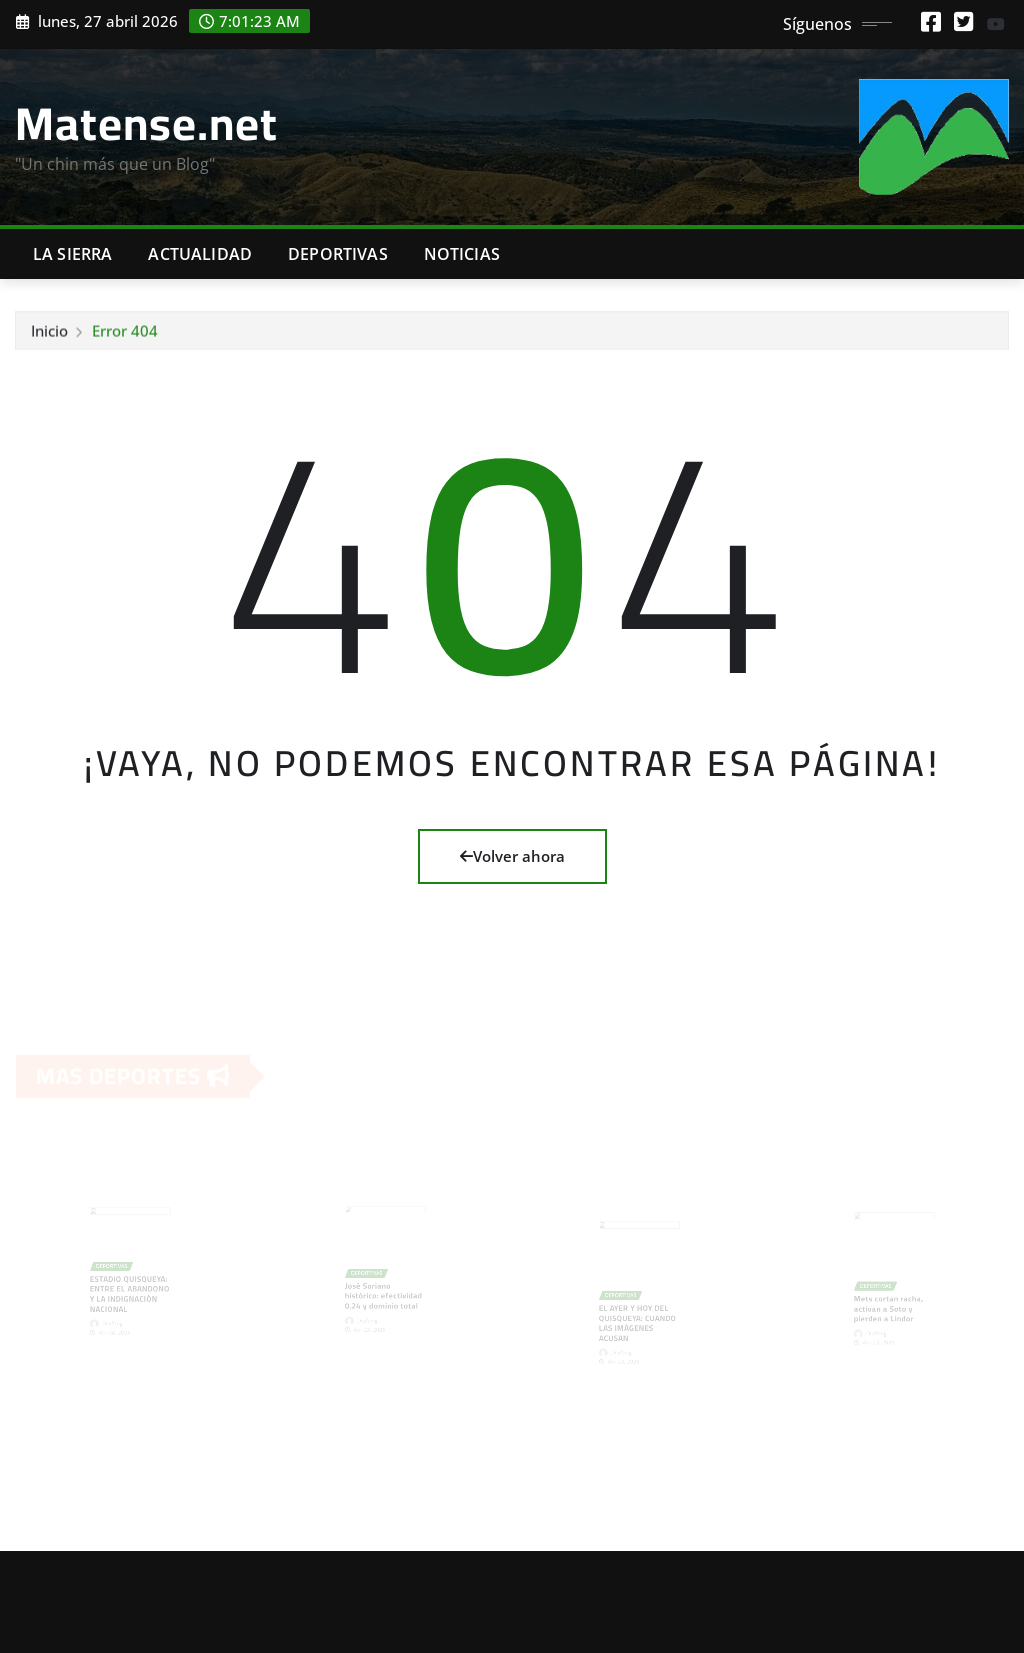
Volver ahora (512, 856)
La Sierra (72, 254)
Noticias (462, 254)
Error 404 (125, 332)
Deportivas (338, 254)
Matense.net (146, 123)
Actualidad (200, 254)
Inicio (49, 332)
